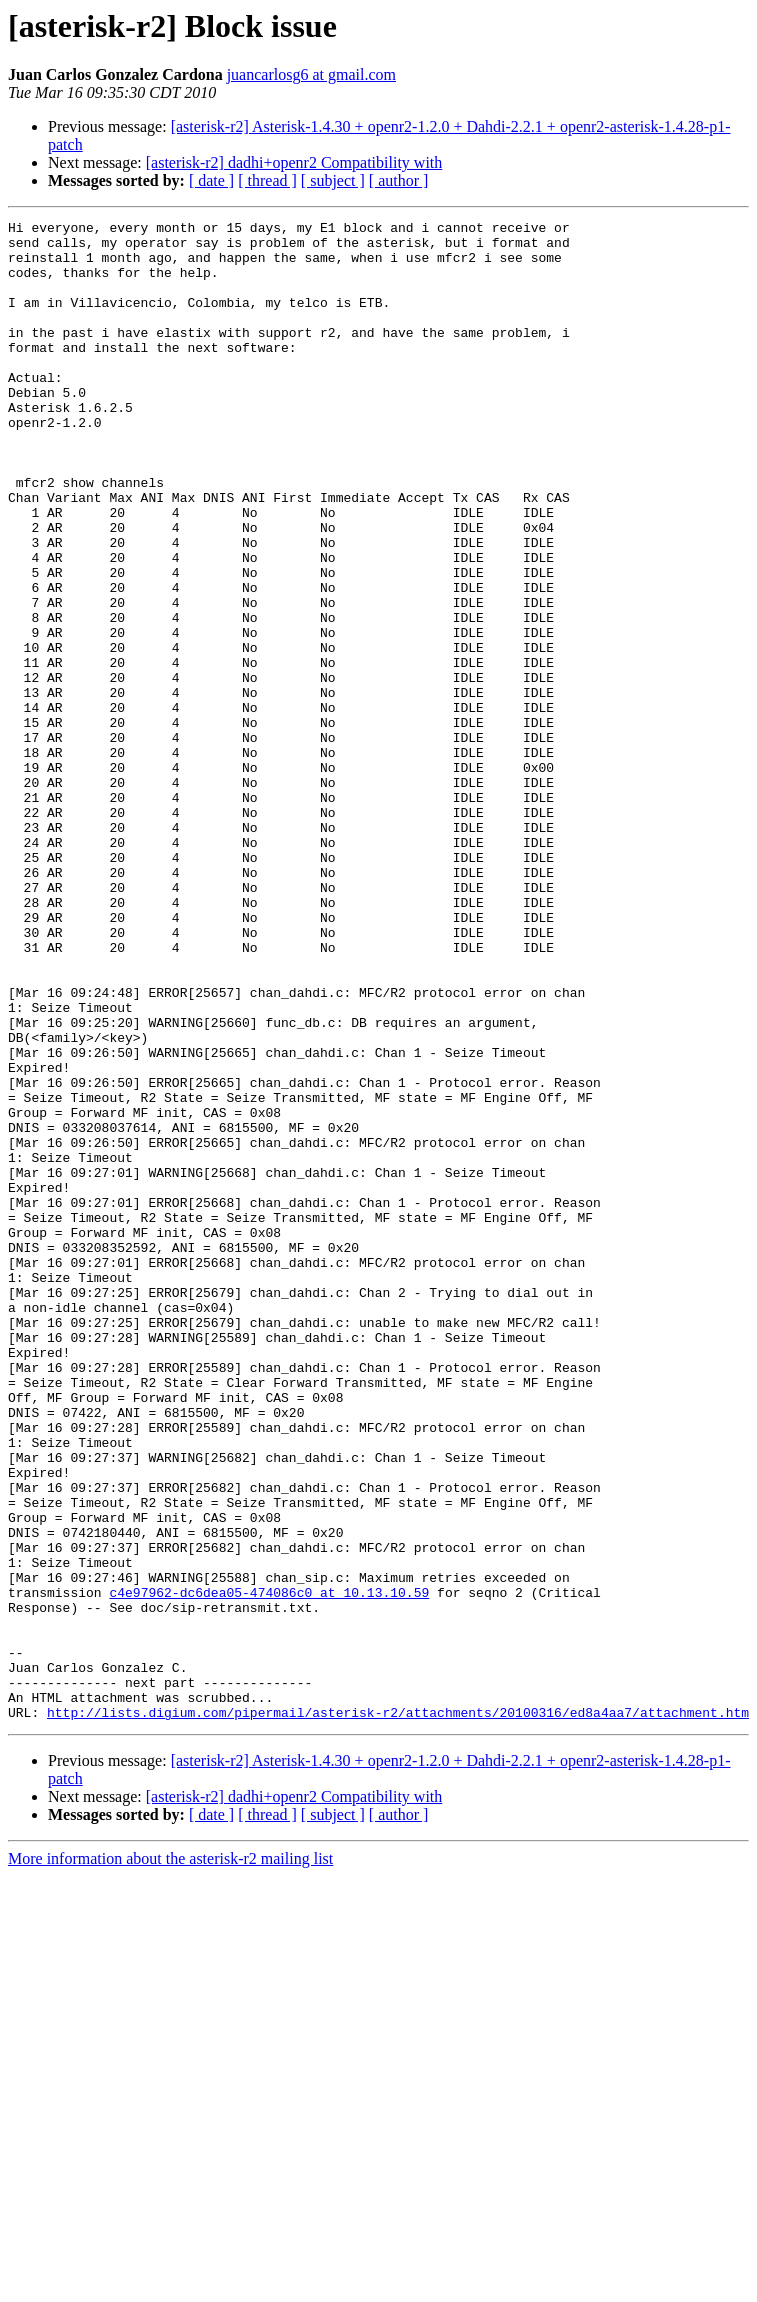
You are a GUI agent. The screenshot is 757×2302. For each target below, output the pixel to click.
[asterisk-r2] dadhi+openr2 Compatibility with (294, 162)
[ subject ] (333, 180)
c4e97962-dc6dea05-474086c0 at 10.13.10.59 (269, 1868)
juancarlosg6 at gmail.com (311, 74)
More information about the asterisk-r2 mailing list (170, 2158)
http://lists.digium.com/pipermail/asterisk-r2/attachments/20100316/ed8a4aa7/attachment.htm (398, 2012)
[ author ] (399, 180)
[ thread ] (267, 180)
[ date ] (211, 180)
